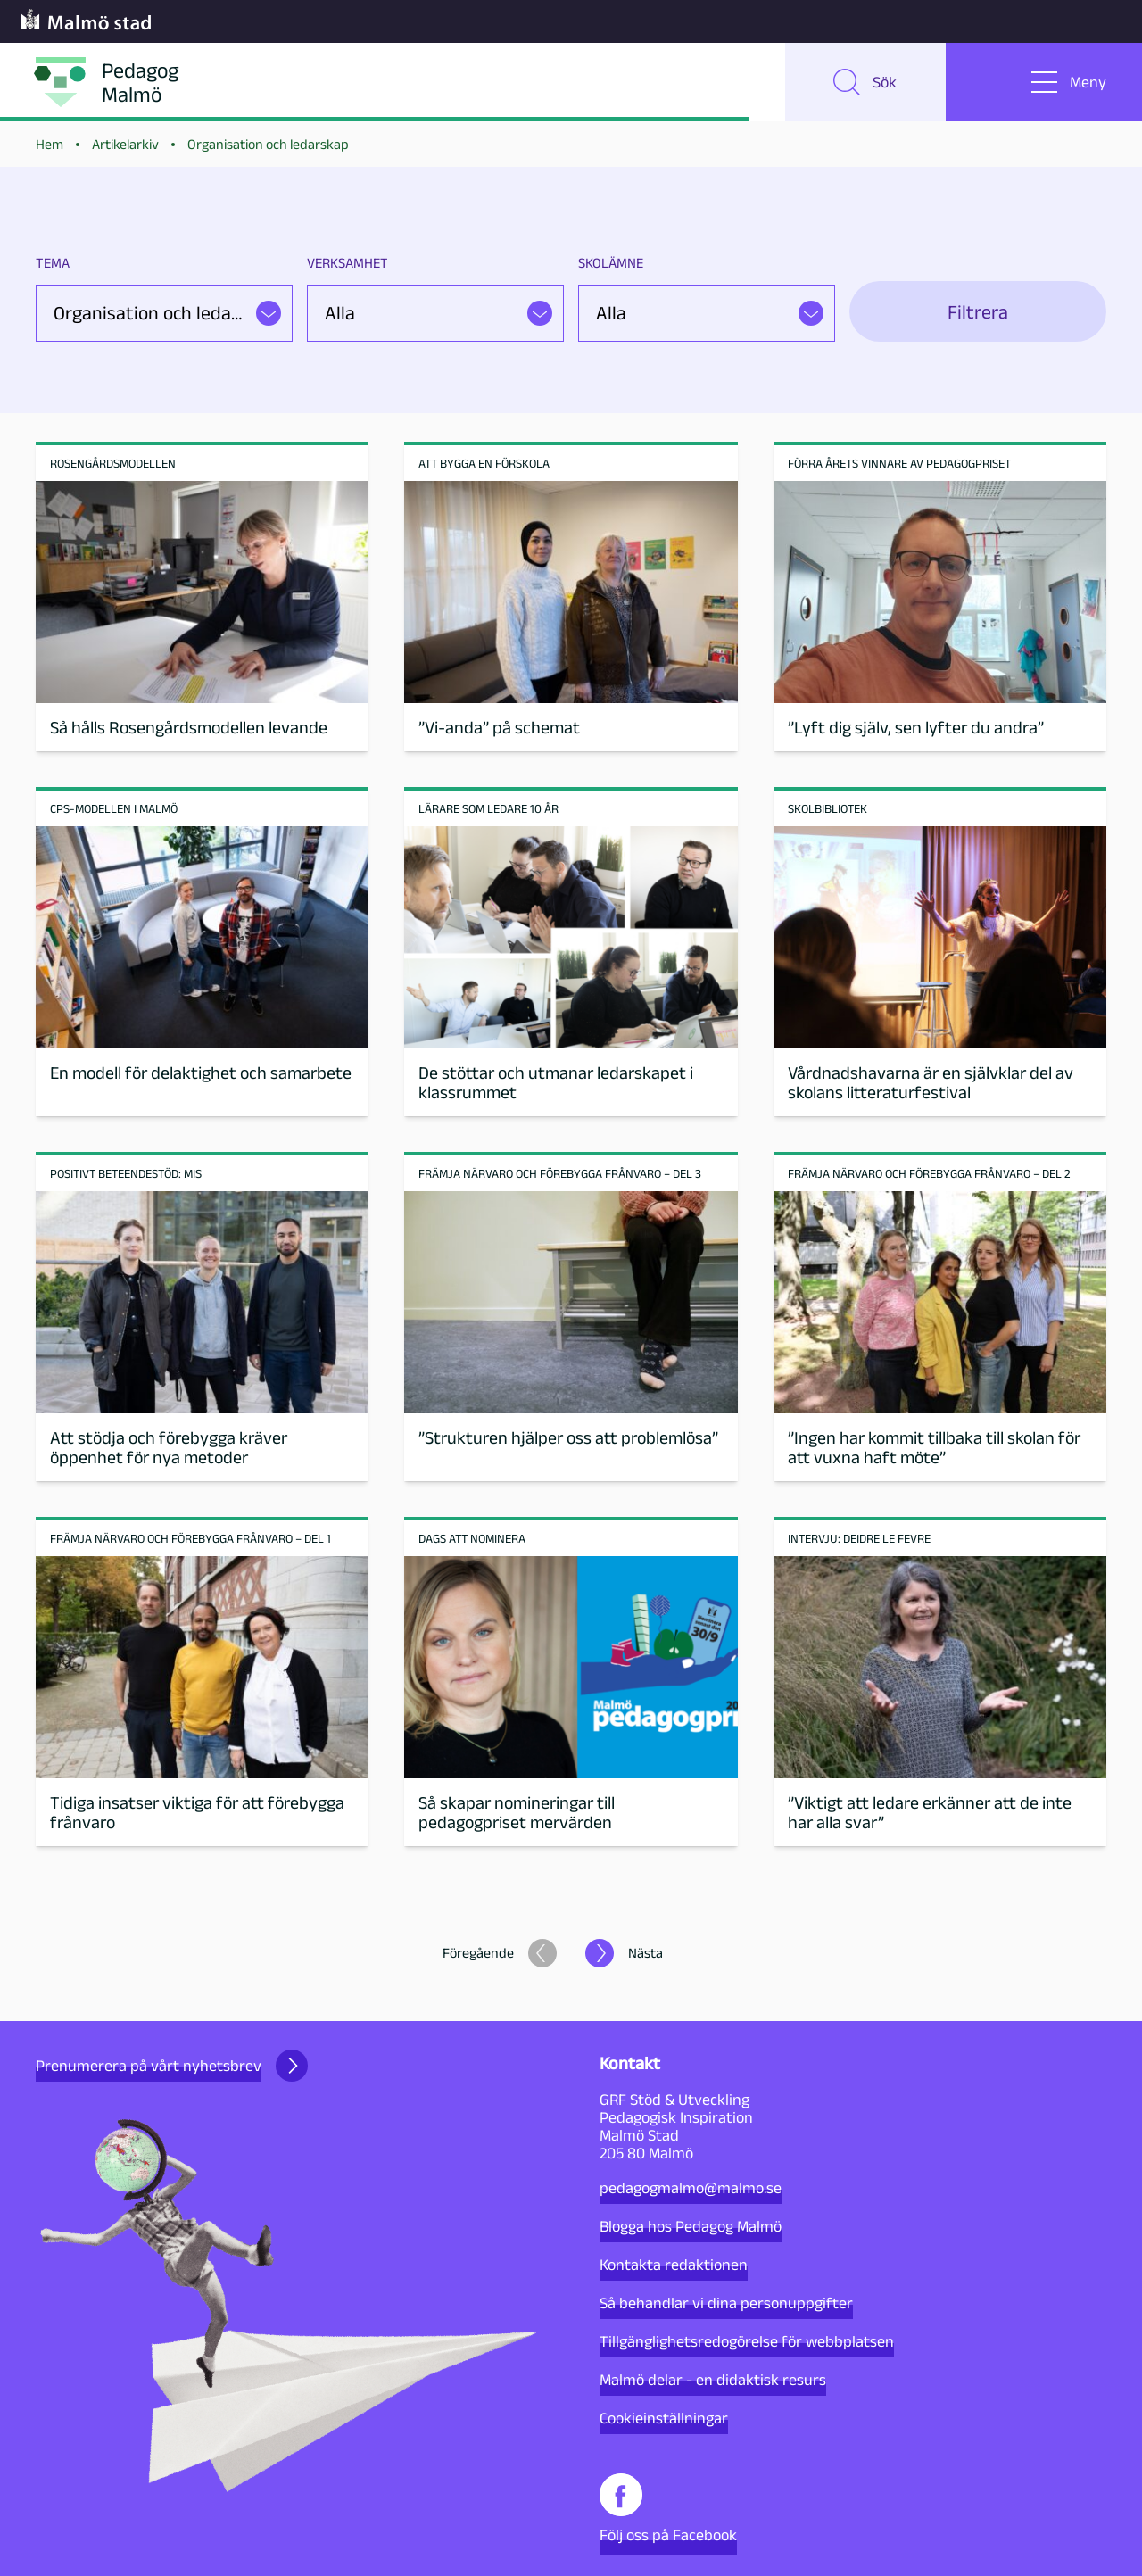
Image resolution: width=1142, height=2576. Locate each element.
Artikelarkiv (125, 144)
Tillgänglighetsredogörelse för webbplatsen (747, 2341)
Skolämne (610, 262)
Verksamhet (347, 262)
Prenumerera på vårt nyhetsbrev (172, 2066)
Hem (49, 144)
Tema (53, 262)
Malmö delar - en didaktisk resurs (713, 2380)
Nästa (645, 1952)
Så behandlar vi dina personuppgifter (726, 2303)
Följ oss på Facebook (668, 2508)
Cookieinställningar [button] (664, 2418)
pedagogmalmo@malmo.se (691, 2188)
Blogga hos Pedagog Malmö (691, 2226)
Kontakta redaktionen (674, 2265)
